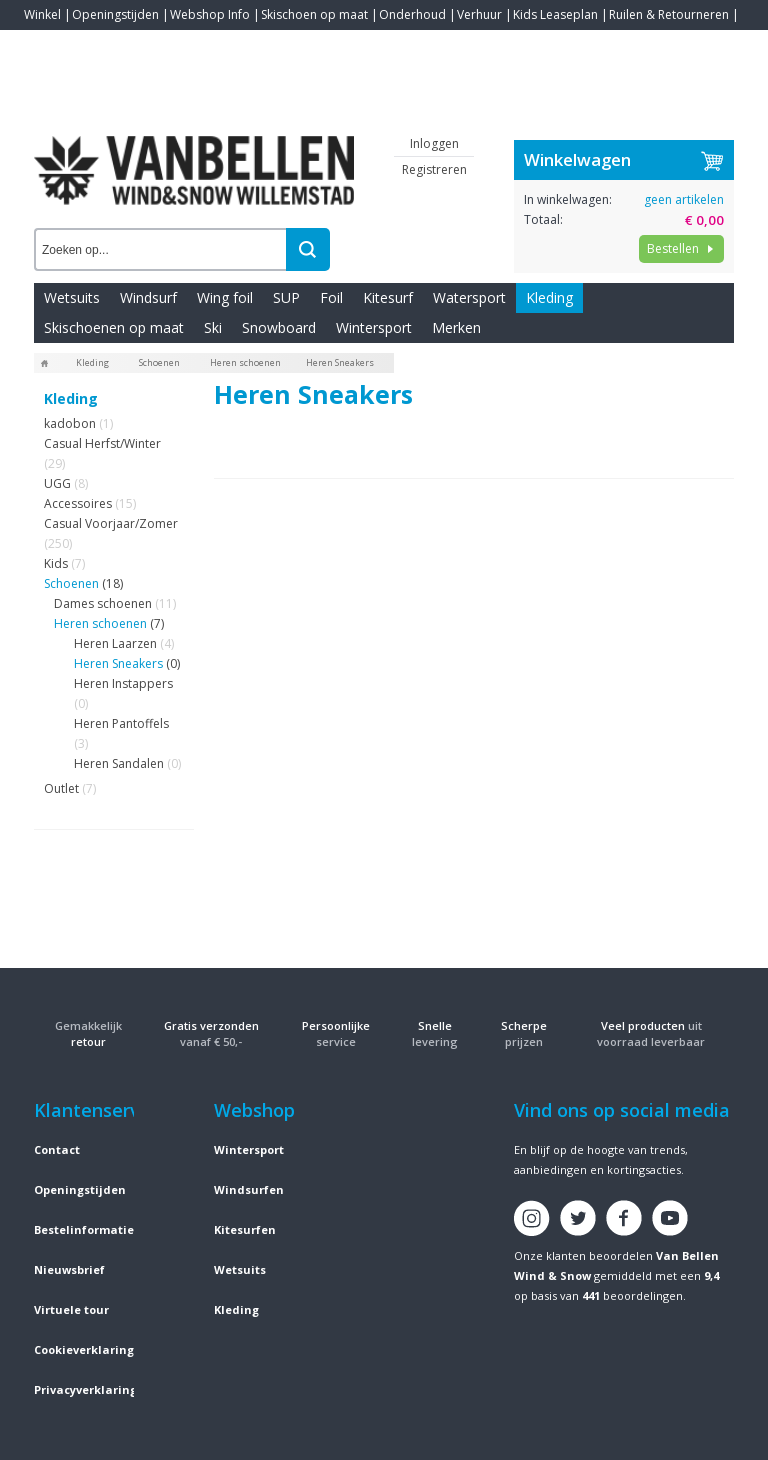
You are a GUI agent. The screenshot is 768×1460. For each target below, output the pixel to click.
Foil (331, 297)
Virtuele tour (71, 1309)
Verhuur (479, 14)
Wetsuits (72, 297)
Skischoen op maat (314, 14)
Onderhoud (412, 14)
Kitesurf (388, 297)
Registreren (434, 169)
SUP (286, 297)
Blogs (95, 44)
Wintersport (374, 327)
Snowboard (279, 327)
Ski (213, 327)
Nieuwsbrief (69, 1269)
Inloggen (434, 143)
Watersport (469, 297)
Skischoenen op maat (114, 327)
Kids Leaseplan (555, 14)
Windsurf (148, 297)
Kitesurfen (245, 1229)
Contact (46, 44)
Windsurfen (249, 1189)
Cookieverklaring (84, 1349)
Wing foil (225, 297)
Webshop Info (210, 14)
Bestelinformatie (84, 1229)
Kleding (549, 297)
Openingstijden (115, 14)
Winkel (42, 14)
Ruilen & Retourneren (669, 14)
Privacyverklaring (85, 1389)
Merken (456, 327)
